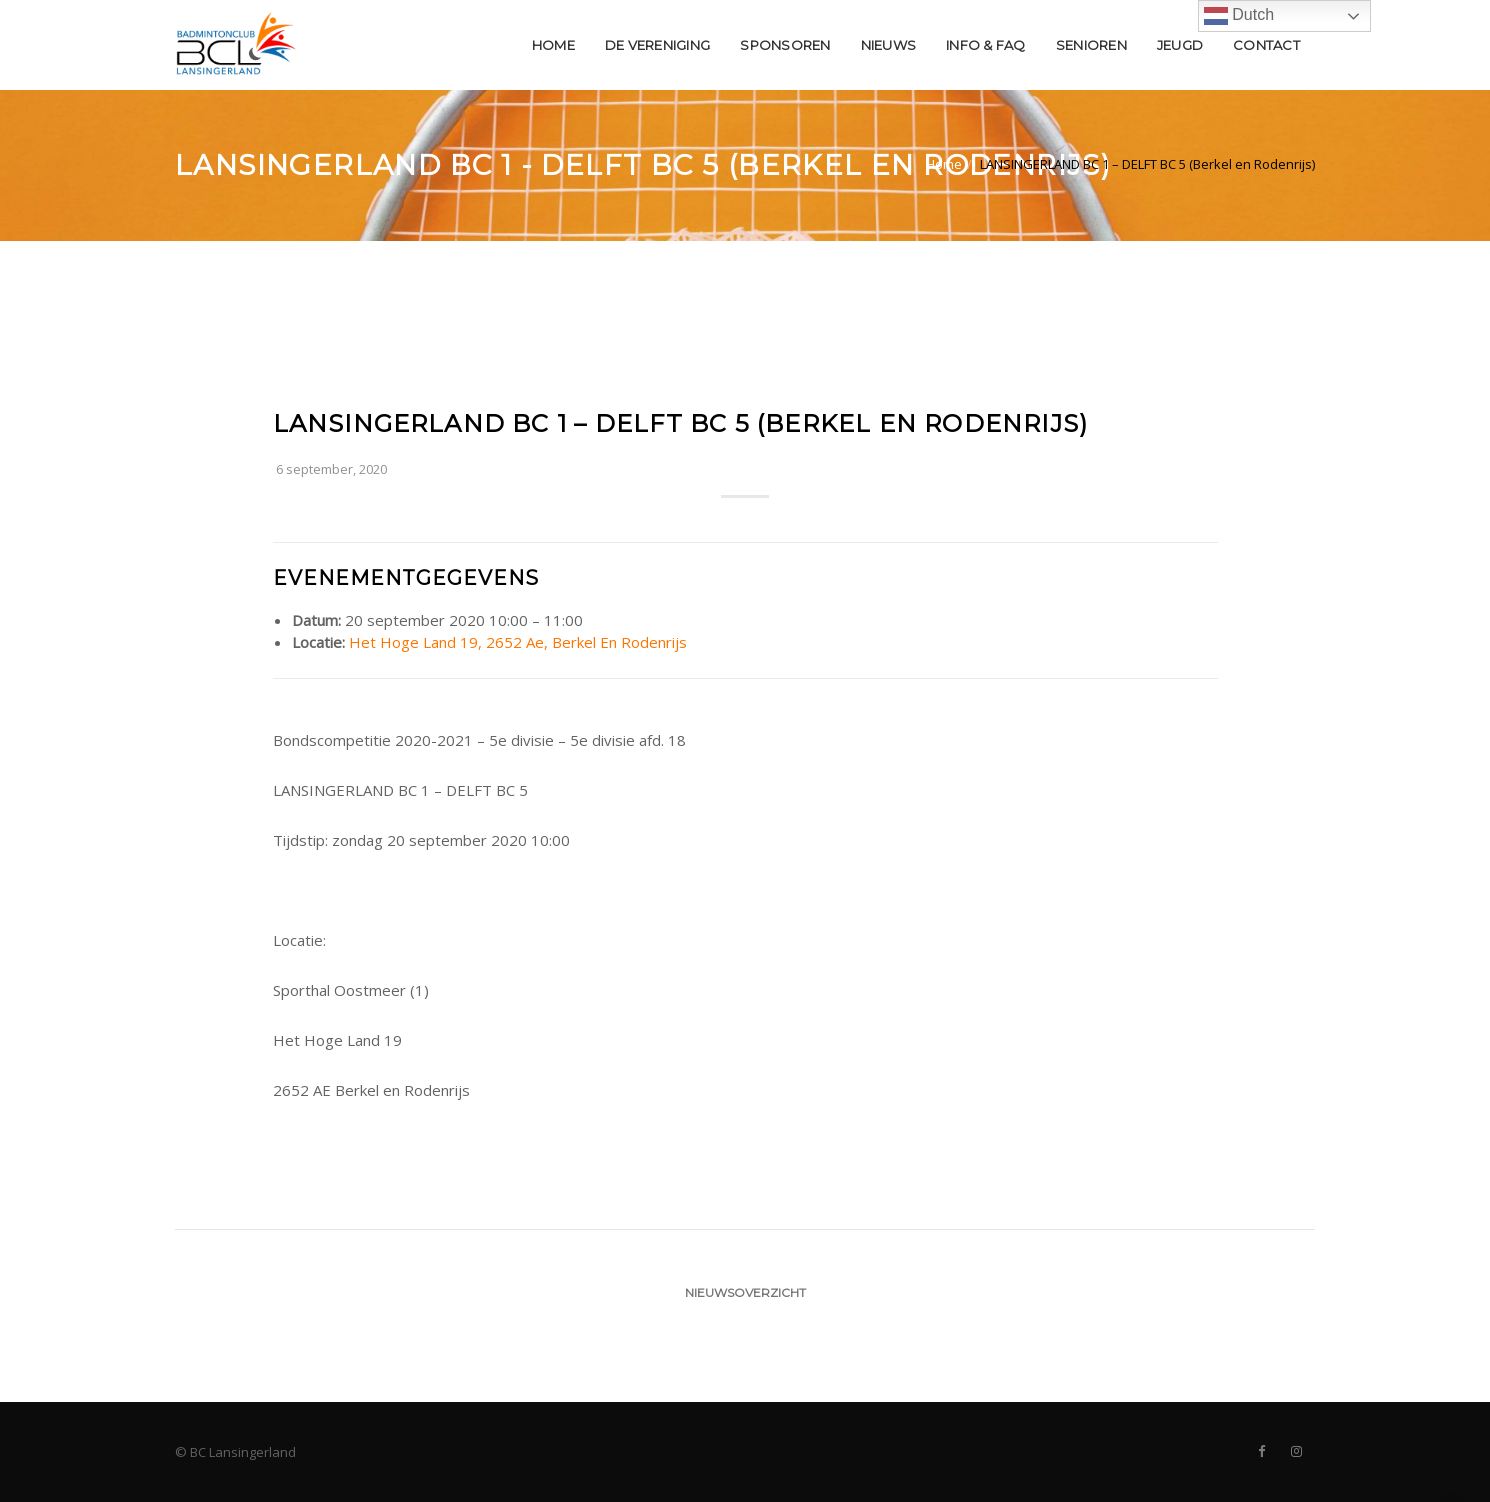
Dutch (1239, 16)
